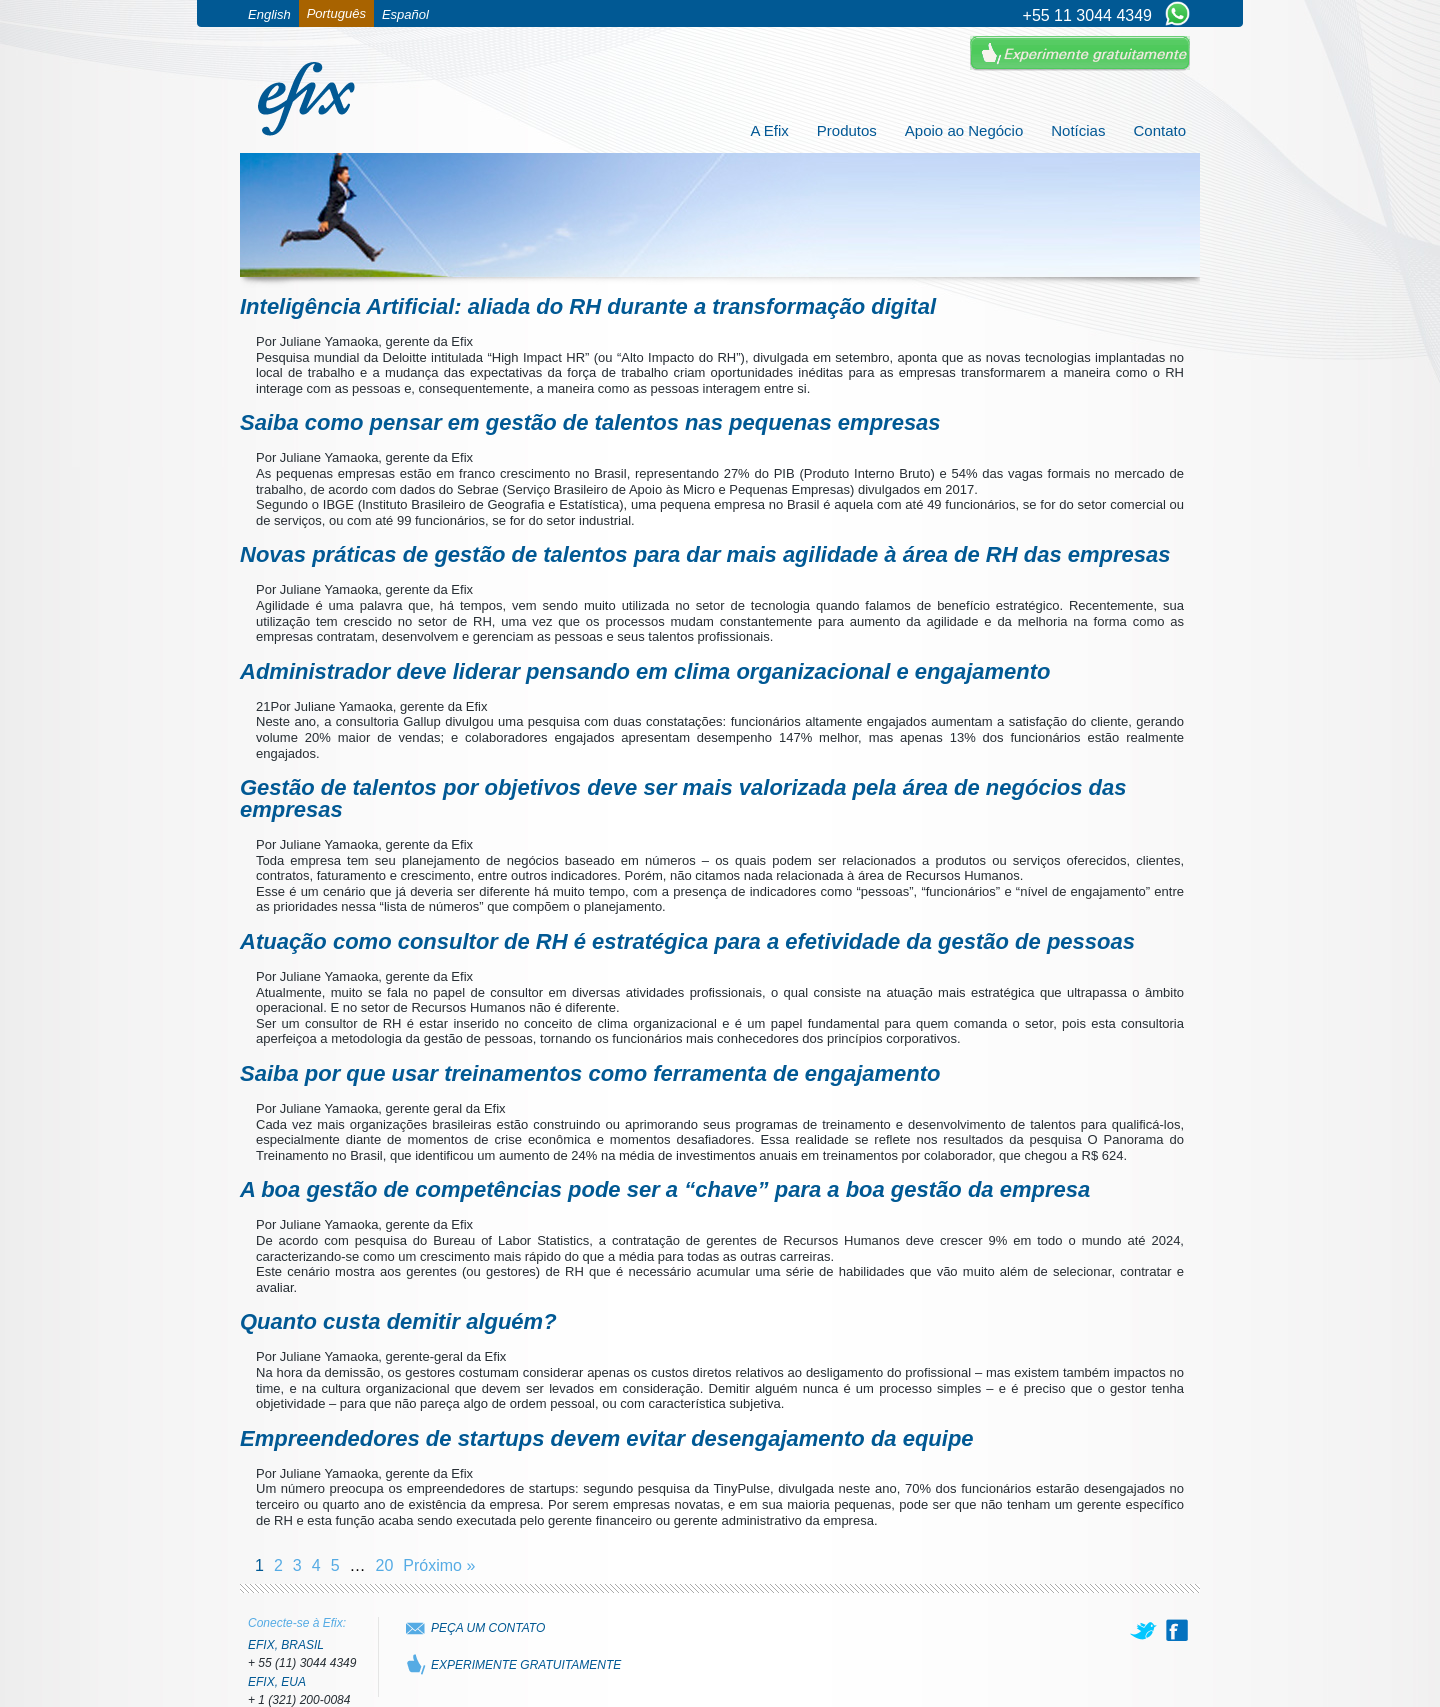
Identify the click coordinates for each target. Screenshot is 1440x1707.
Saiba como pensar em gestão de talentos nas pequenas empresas (590, 422)
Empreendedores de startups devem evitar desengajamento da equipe (607, 1438)
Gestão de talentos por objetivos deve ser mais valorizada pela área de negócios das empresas (683, 798)
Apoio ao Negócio (964, 130)
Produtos (847, 130)
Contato (1159, 130)
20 (385, 1565)
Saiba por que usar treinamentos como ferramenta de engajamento (590, 1073)
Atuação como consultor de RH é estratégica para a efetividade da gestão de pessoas (687, 941)
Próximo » (439, 1565)
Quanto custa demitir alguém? (398, 1321)
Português (336, 13)
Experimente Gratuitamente (1080, 53)
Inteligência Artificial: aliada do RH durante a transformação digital (588, 306)
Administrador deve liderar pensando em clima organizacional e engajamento (645, 671)
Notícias (1078, 130)
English (269, 14)
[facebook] (1177, 1630)
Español (405, 14)
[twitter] (1145, 1630)
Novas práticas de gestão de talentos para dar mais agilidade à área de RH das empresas (705, 554)
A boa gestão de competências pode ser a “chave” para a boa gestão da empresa (665, 1189)
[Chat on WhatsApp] (1177, 15)
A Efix (769, 130)
